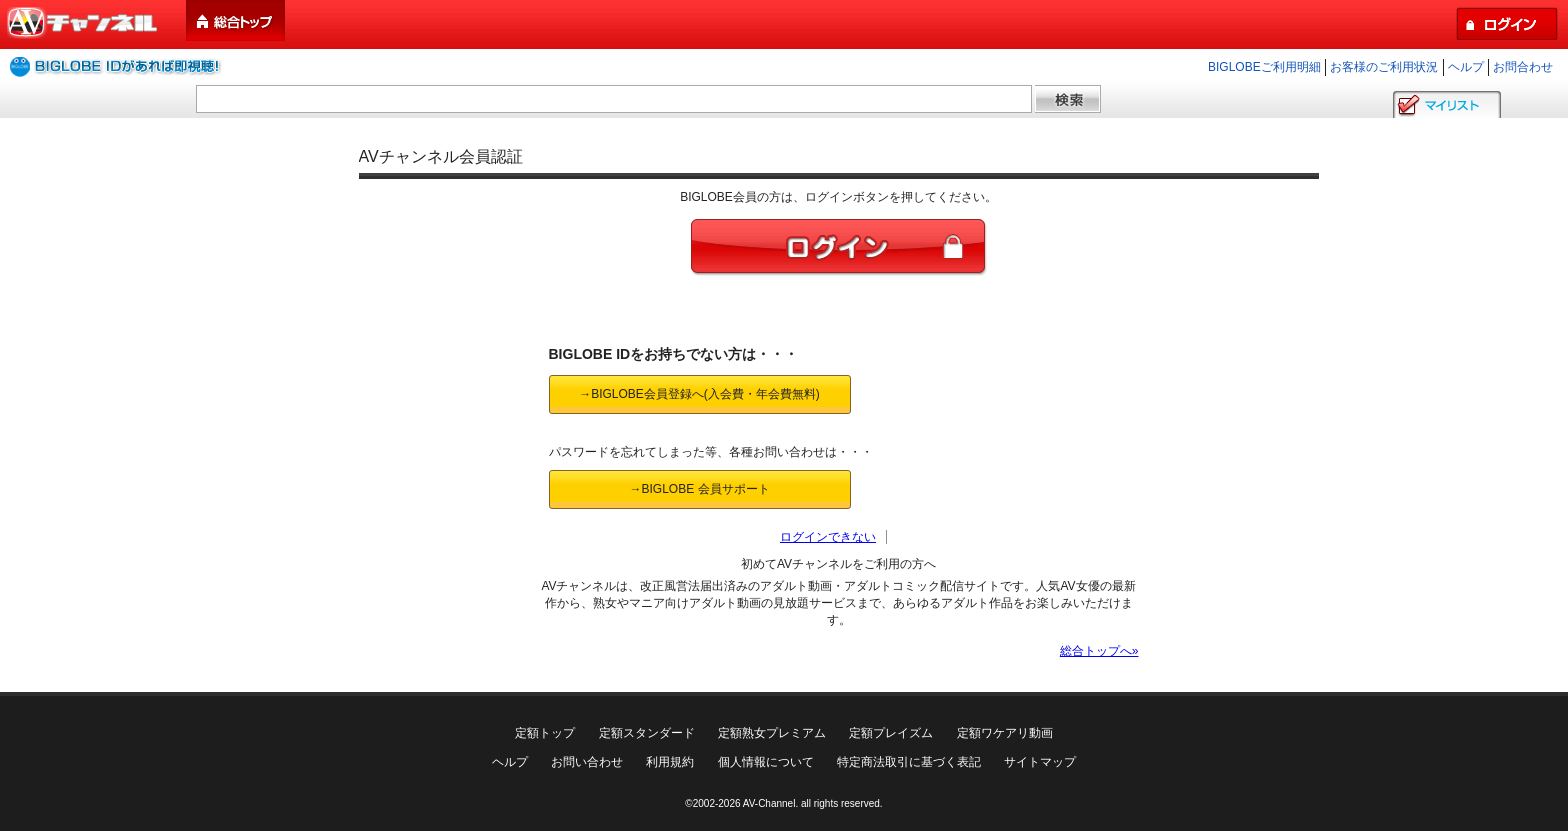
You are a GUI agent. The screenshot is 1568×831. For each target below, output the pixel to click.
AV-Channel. (770, 803)
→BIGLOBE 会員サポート (699, 489)
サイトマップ (1040, 762)
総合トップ (237, 21)
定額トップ (545, 733)
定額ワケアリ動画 (1005, 733)
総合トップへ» (1099, 651)
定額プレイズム (891, 733)
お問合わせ (1523, 67)
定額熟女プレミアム (772, 733)
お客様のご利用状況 (1384, 67)
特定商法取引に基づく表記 (909, 762)
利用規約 (670, 762)
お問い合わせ (587, 762)
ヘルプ (1466, 67)
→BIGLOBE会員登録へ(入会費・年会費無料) (699, 394)
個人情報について (766, 762)
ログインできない (828, 537)
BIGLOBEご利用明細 (1264, 67)
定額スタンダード (647, 733)
